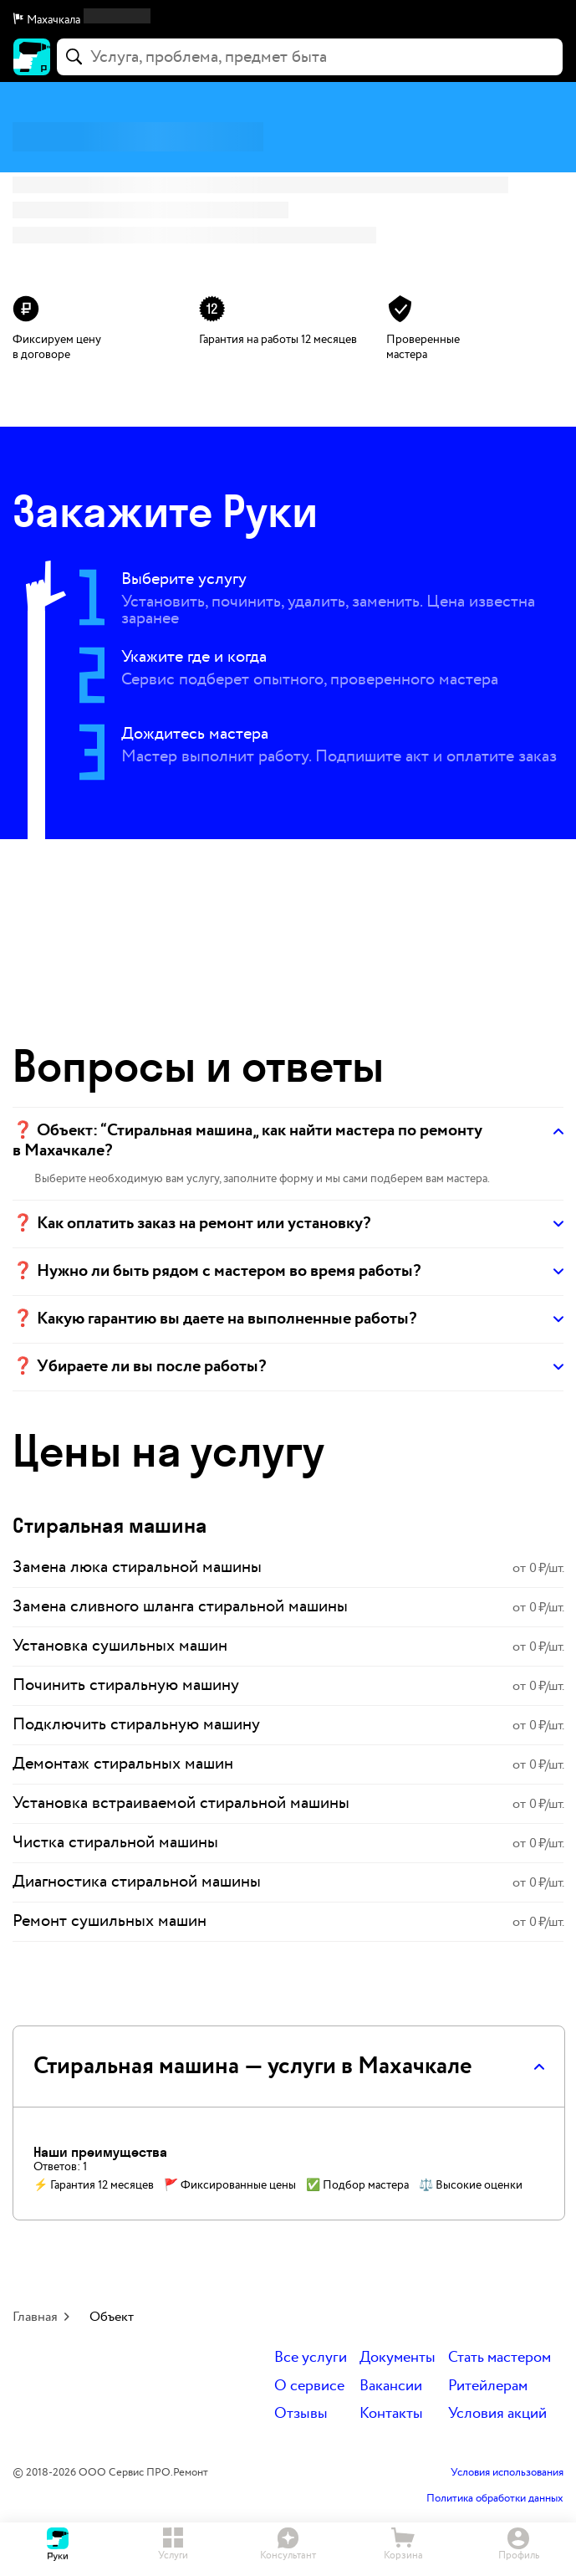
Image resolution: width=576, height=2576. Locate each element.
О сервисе (309, 2386)
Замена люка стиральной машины (137, 1567)
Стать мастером (499, 2358)
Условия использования (507, 2473)
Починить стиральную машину (126, 1685)
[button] (288, 20)
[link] (288, 1568)
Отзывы (301, 2414)
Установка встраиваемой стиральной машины (181, 1803)
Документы (397, 2358)
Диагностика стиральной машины (137, 1882)
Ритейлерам (488, 2386)
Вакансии (390, 2386)
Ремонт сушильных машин (109, 1921)
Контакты (391, 2414)
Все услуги (310, 2358)
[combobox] (310, 56)
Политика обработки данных (494, 2499)
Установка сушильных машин (120, 1646)
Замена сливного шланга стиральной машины (180, 1606)
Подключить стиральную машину (136, 1724)
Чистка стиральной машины (115, 1842)
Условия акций (497, 2414)
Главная (35, 2317)
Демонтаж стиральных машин (123, 1764)
